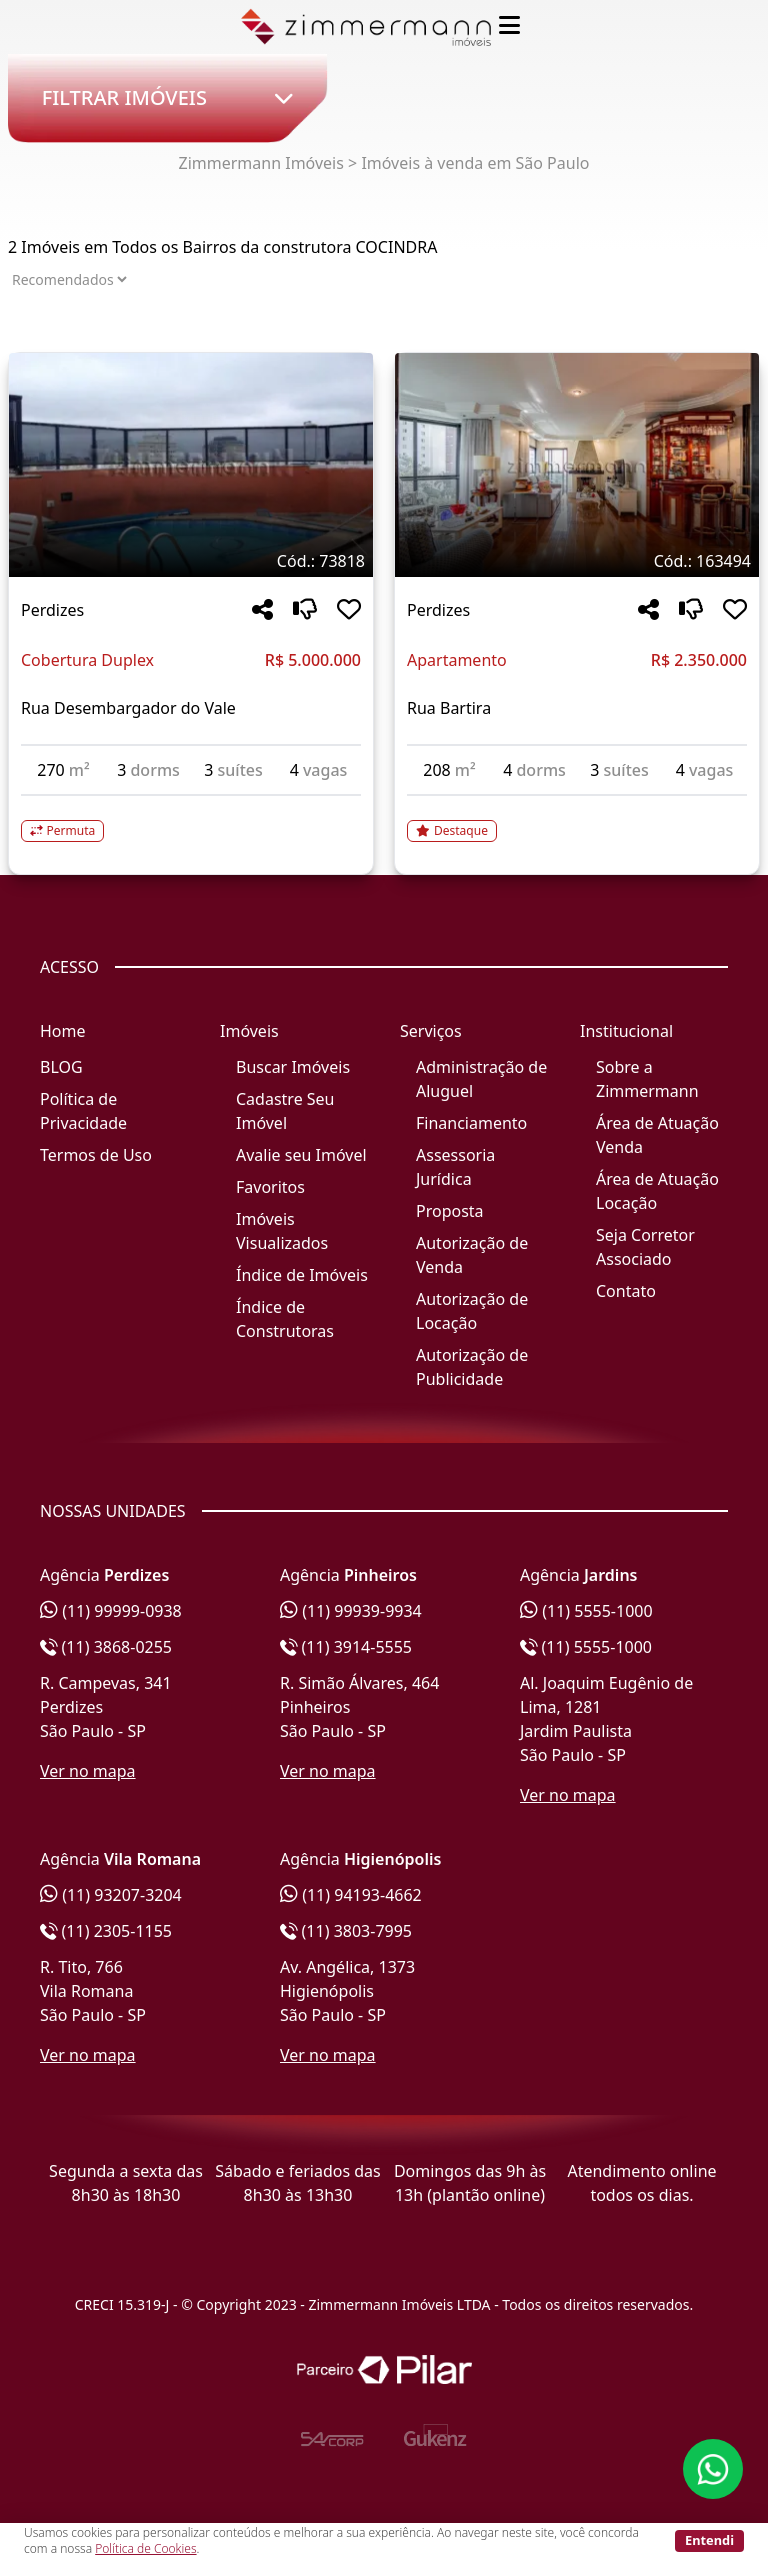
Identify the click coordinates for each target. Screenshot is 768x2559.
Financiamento (471, 1123)
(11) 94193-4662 (351, 1895)
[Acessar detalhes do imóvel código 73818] (191, 819)
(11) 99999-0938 (111, 1611)
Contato (626, 1291)
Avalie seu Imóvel (301, 1155)
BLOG (61, 1067)
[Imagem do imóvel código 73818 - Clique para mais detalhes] (191, 465)
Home (63, 1031)
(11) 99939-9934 (351, 1611)
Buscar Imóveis (293, 1067)
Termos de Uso (96, 1155)
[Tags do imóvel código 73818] (191, 561)
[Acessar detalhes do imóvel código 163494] (577, 819)
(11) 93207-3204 (111, 1895)
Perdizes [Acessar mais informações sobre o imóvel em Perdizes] (52, 610)
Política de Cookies (145, 2548)
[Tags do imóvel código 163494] (577, 561)
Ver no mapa (88, 1771)
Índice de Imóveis (302, 1275)
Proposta (450, 1211)
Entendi (709, 2540)
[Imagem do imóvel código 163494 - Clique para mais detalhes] (577, 465)
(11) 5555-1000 (586, 1611)
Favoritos (270, 1187)
